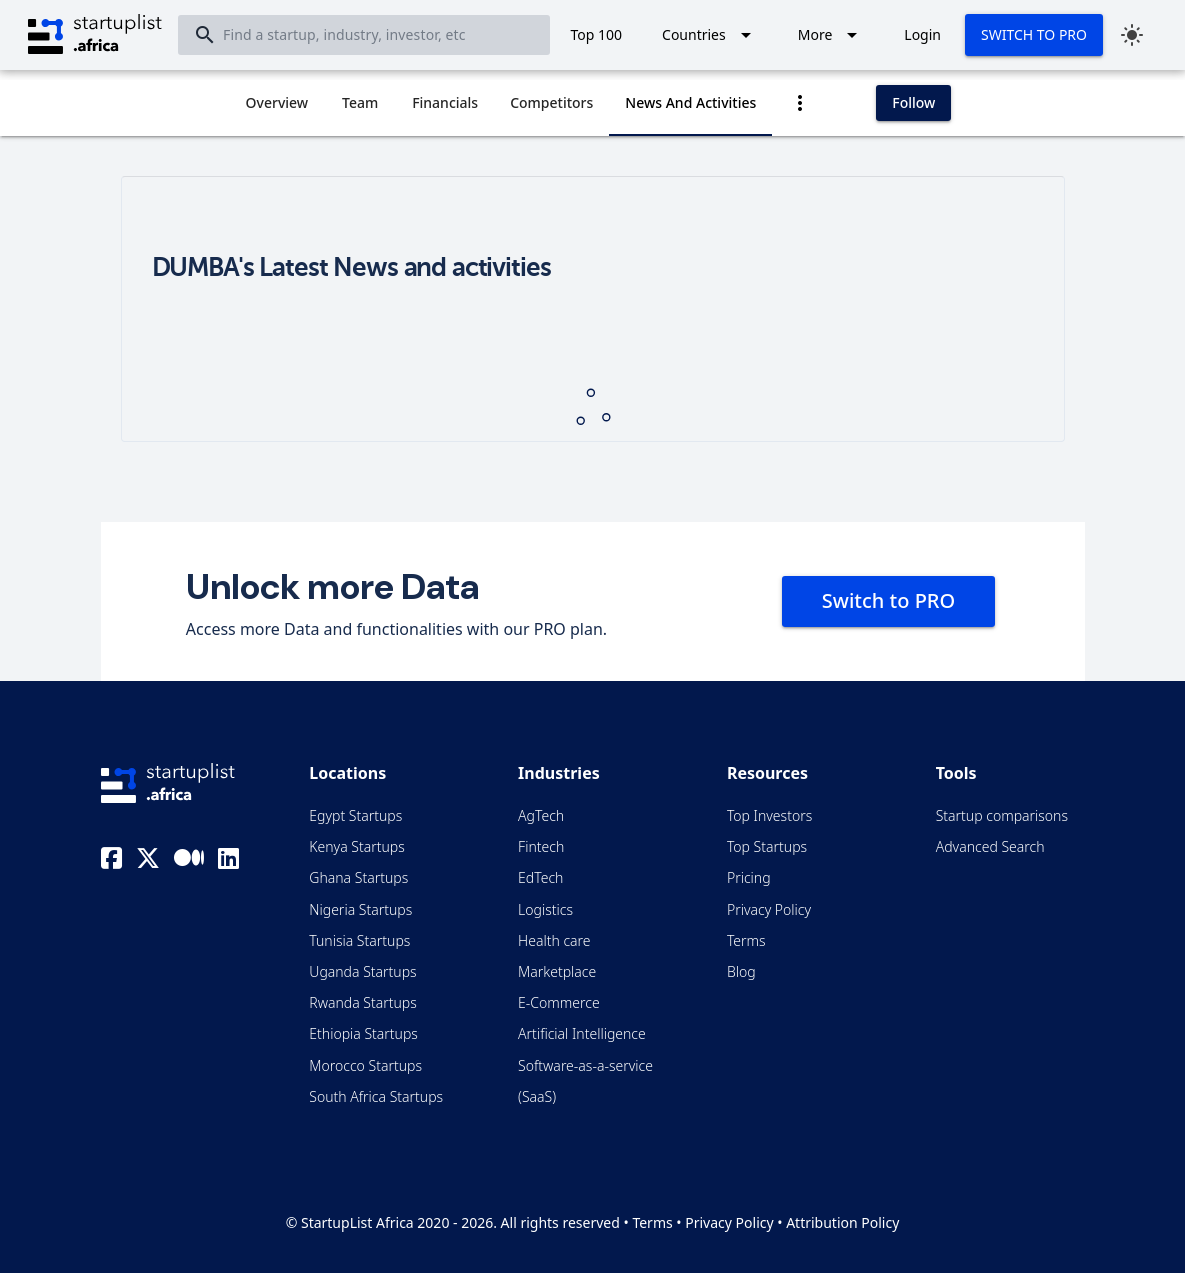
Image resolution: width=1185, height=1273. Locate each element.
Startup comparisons (1002, 815)
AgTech (541, 815)
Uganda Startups (362, 971)
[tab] (277, 103)
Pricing (749, 877)
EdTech (540, 877)
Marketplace (557, 971)
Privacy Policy (769, 909)
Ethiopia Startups (363, 1033)
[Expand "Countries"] (710, 35)
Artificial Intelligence (582, 1033)
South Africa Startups (376, 1096)
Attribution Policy (842, 1222)
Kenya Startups (356, 846)
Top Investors (769, 815)
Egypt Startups (355, 815)
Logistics (545, 909)
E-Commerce (559, 1002)
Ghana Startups (358, 877)
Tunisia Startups (359, 940)
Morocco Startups (365, 1065)
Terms (746, 940)
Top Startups (767, 846)
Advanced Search (990, 846)
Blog (741, 971)
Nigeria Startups (360, 909)
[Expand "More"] (831, 35)
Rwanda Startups (363, 1002)
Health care (554, 940)
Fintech (541, 846)
